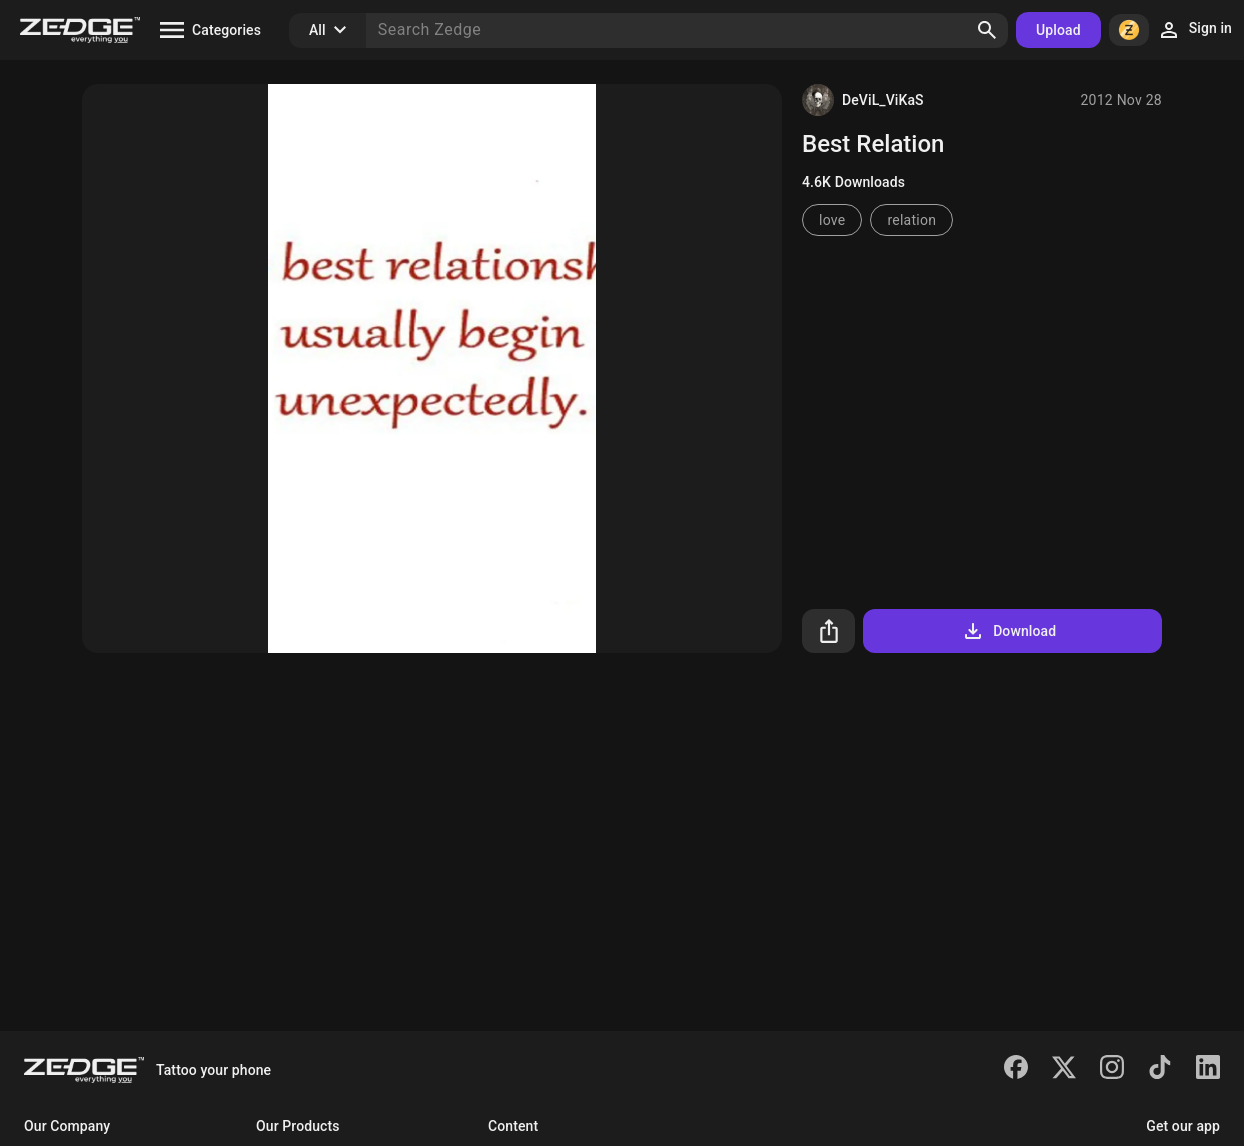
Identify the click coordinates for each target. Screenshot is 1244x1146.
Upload (1058, 30)
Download (1008, 631)
